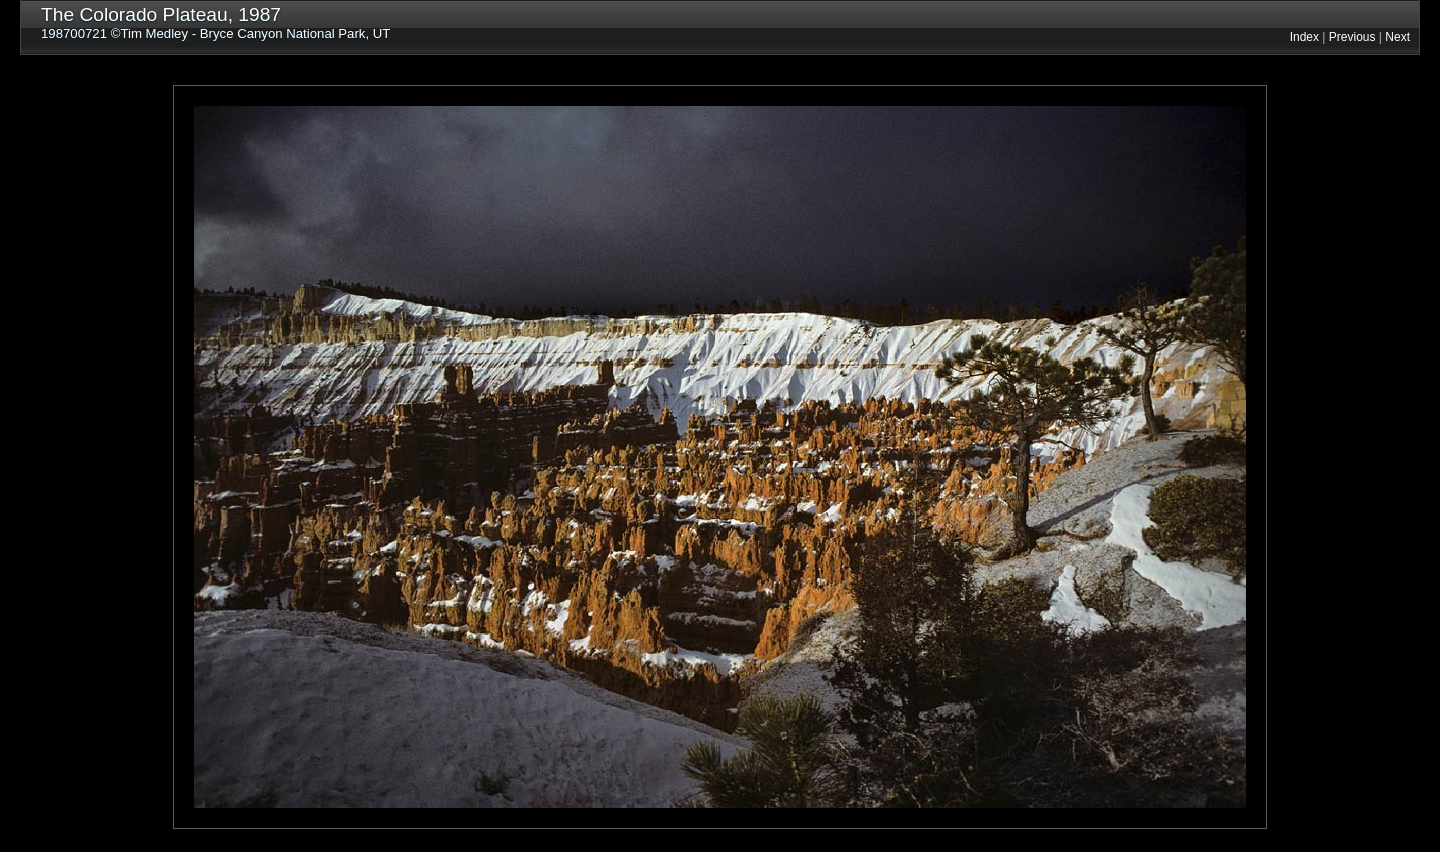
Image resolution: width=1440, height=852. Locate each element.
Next (1397, 37)
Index (1304, 37)
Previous (1352, 37)
